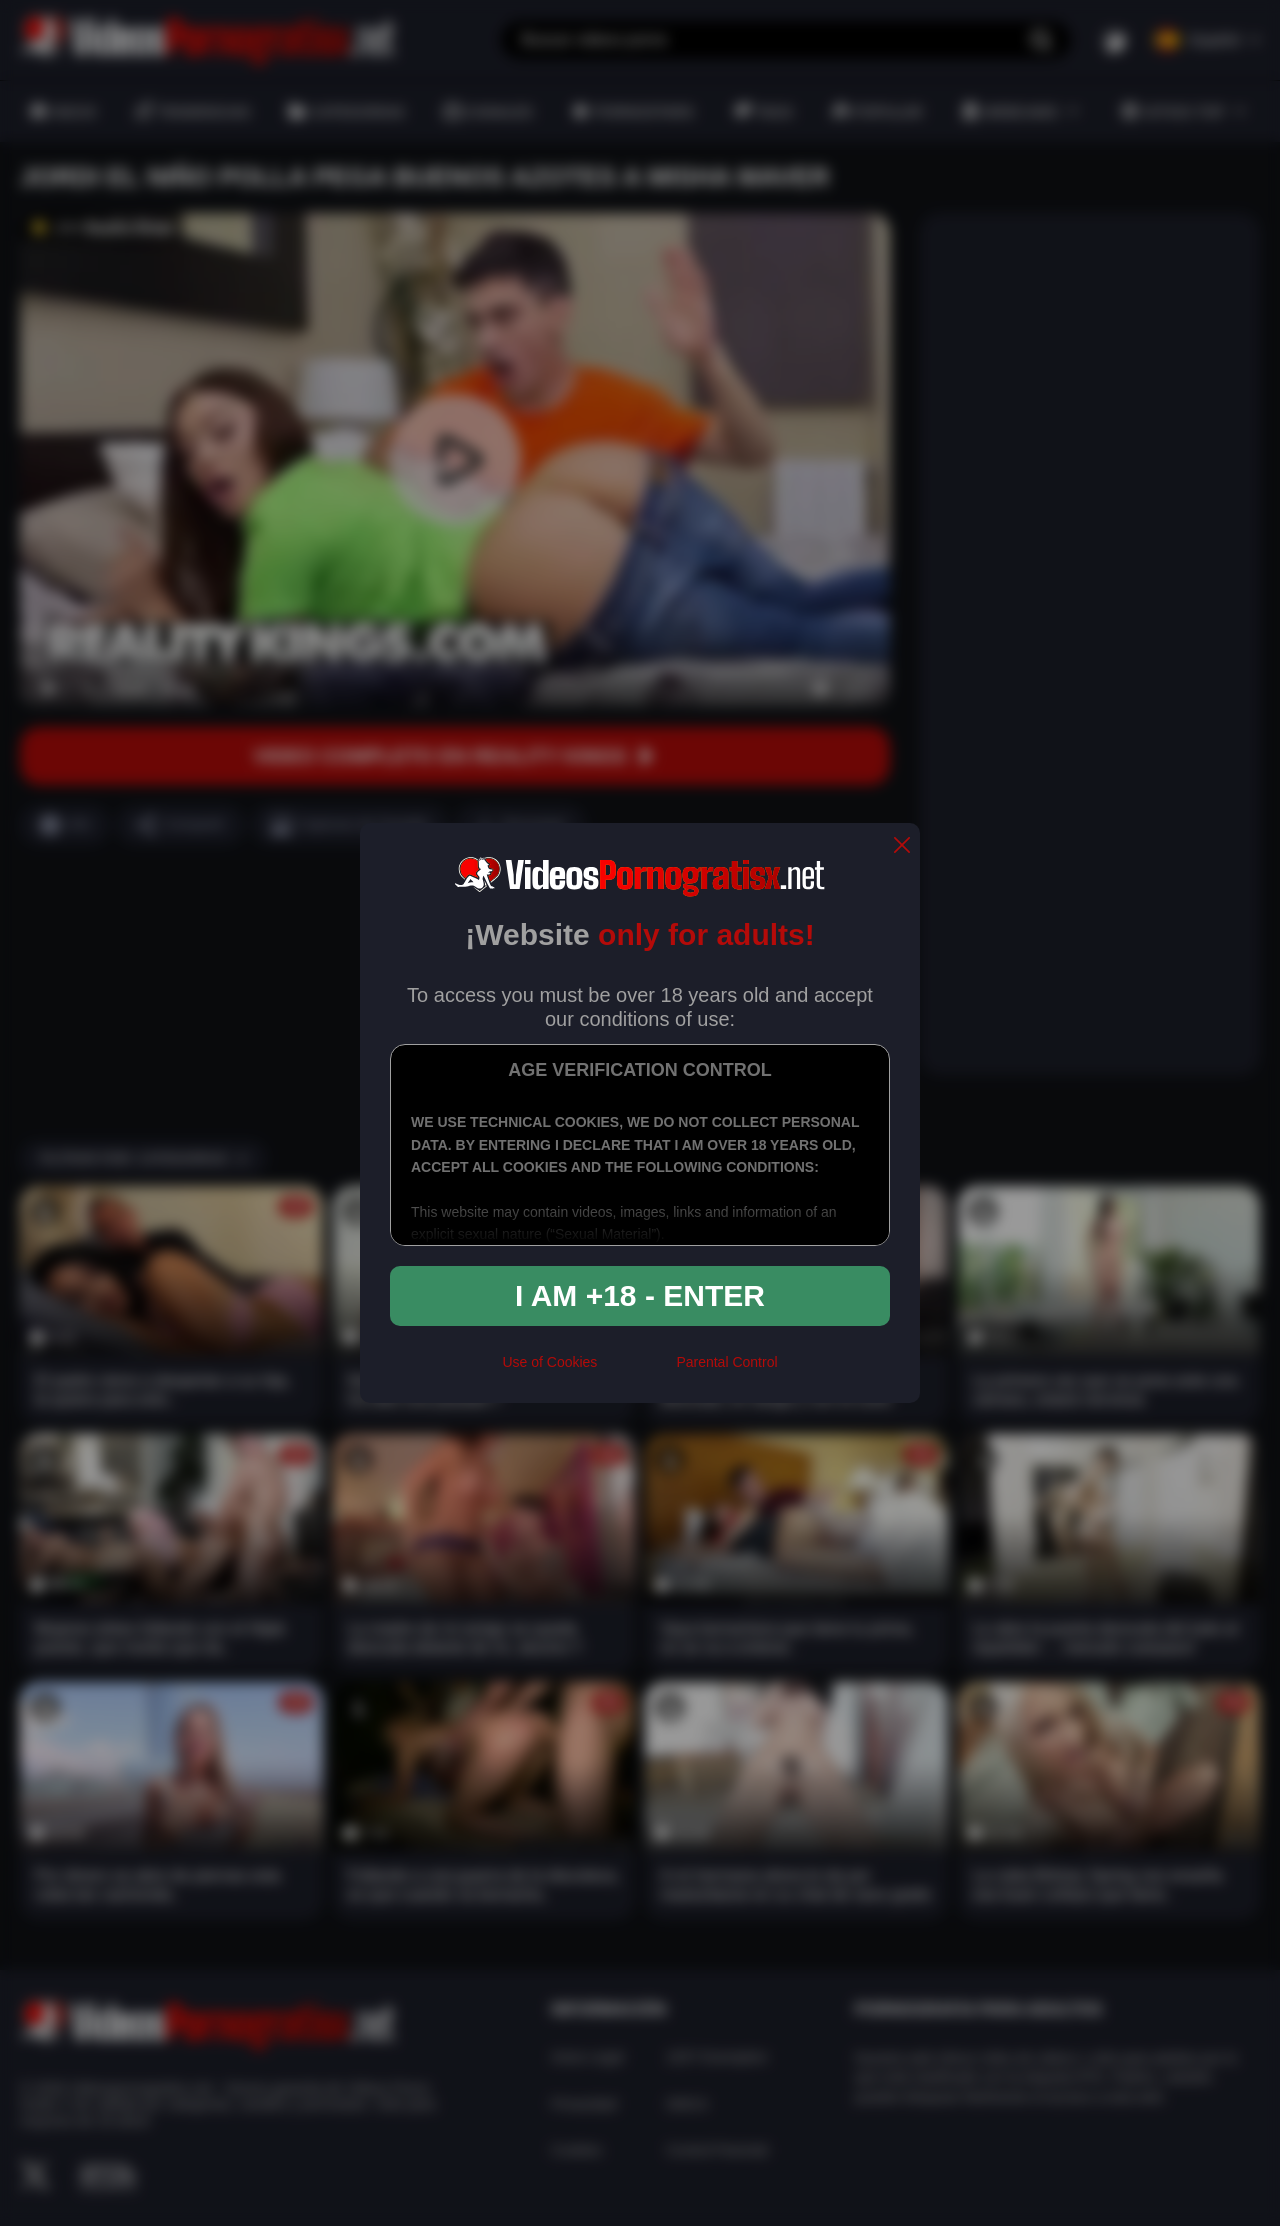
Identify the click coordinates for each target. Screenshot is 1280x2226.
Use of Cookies (549, 1362)
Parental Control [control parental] (726, 1362)
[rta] (636, 1371)
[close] (902, 846)
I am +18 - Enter (640, 1295)
